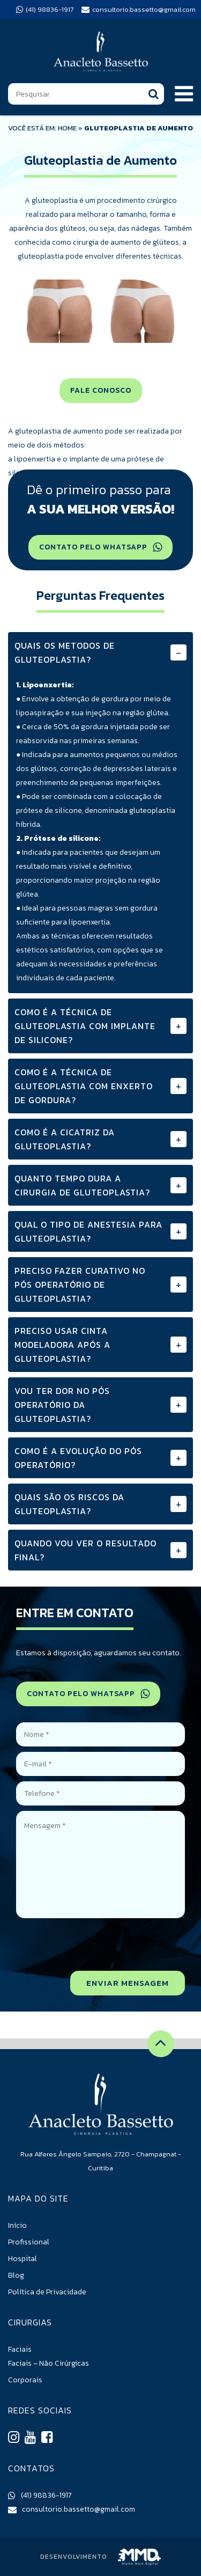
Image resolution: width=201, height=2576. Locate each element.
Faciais (20, 2349)
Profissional (28, 2242)
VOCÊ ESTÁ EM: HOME (42, 128)
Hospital (22, 2258)
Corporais (25, 2380)
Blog (16, 2275)
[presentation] (103, 1944)
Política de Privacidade (47, 2292)
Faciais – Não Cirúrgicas (48, 2363)
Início (17, 2225)
